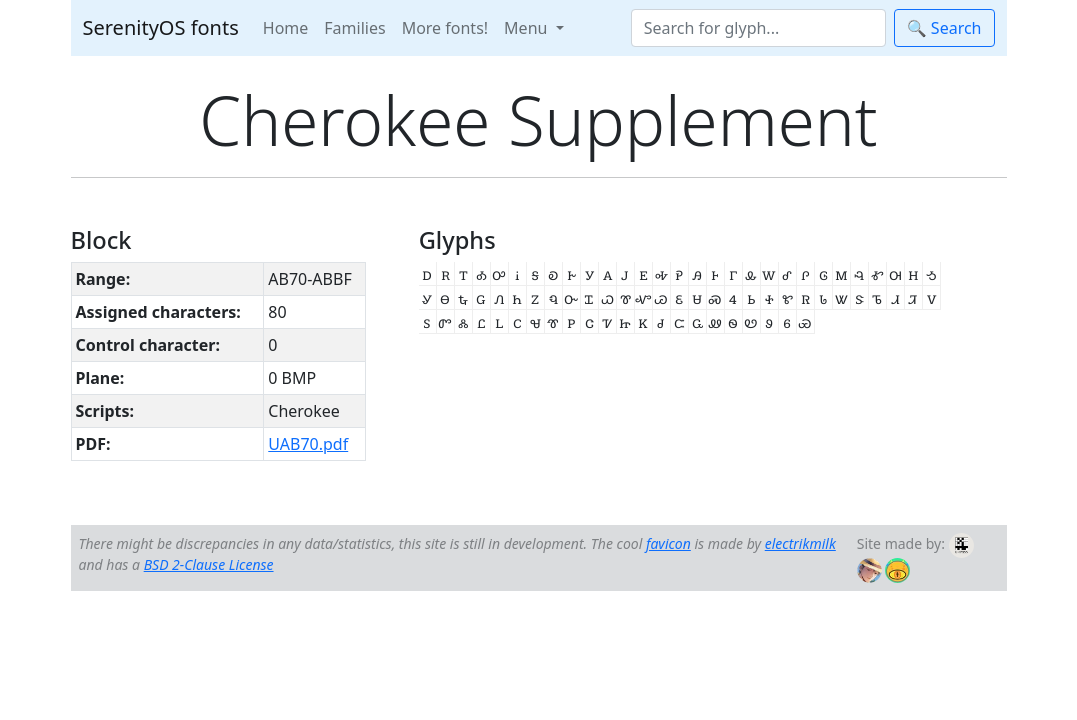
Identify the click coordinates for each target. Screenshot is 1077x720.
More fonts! (445, 28)
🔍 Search (944, 28)
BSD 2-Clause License (209, 564)
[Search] (758, 28)
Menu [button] (527, 28)
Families (354, 28)
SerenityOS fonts (161, 27)
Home (286, 28)
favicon (668, 543)
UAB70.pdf (308, 444)
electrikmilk (800, 543)
